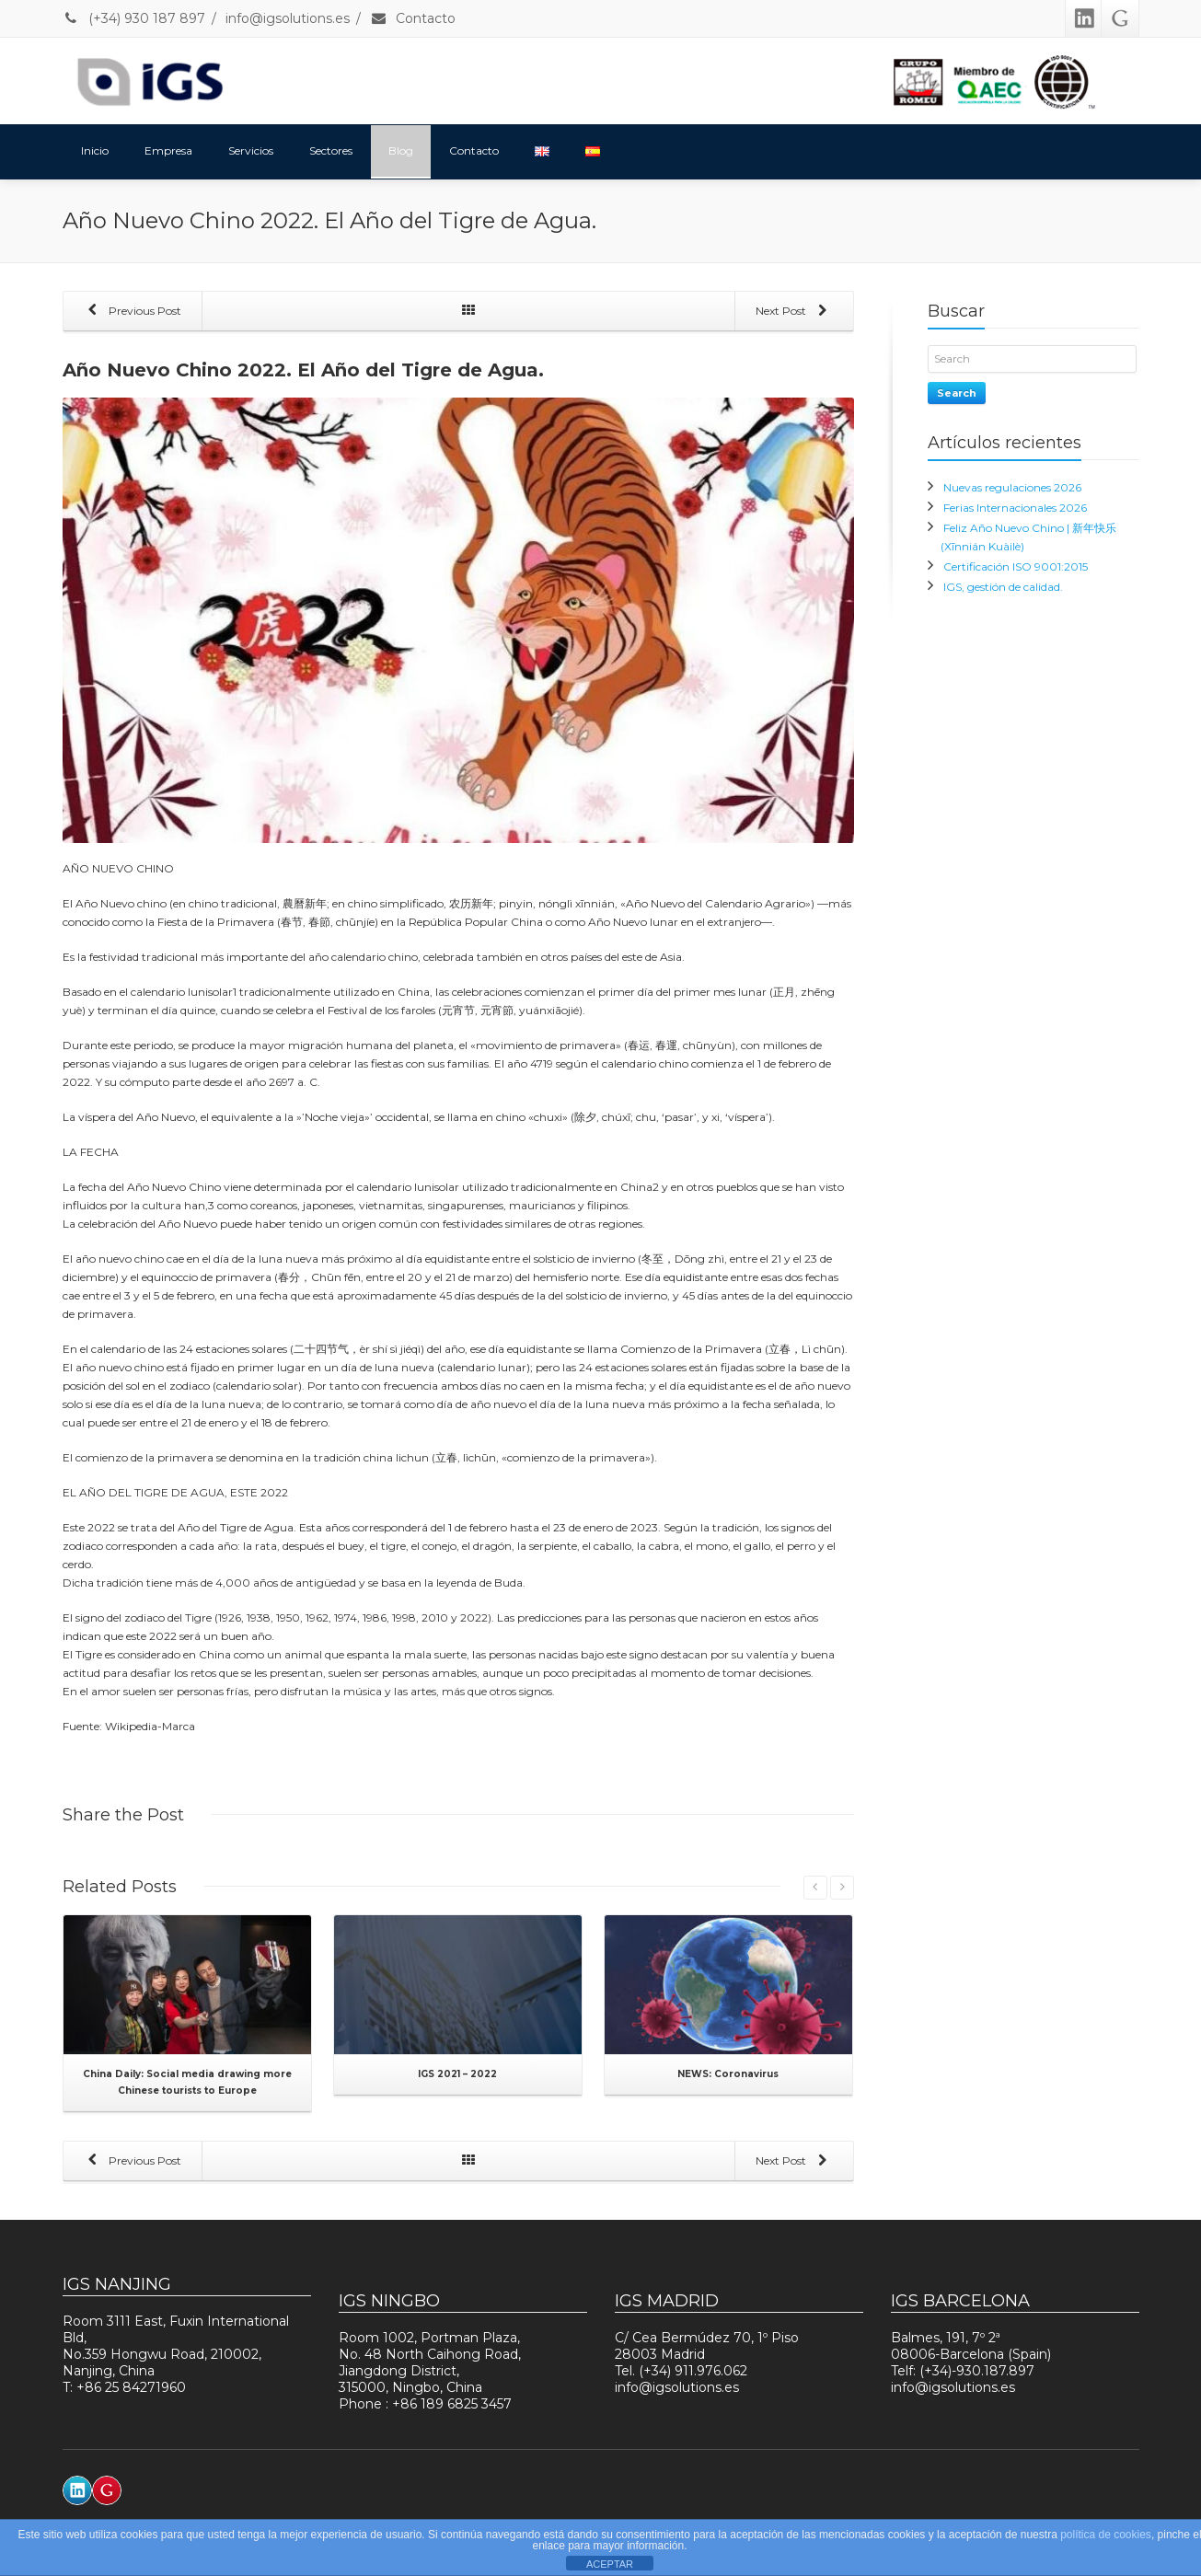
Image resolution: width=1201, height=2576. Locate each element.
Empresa (168, 150)
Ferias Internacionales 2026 (1015, 507)
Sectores (330, 150)
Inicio (95, 150)
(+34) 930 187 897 (134, 18)
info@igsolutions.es (287, 18)
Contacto (413, 18)
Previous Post (131, 312)
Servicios (250, 150)
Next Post (795, 312)
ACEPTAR (609, 2564)
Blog (400, 150)
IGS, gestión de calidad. (1003, 587)
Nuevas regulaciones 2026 (1012, 487)
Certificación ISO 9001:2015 (1015, 566)
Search (956, 393)
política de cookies (1105, 2534)
